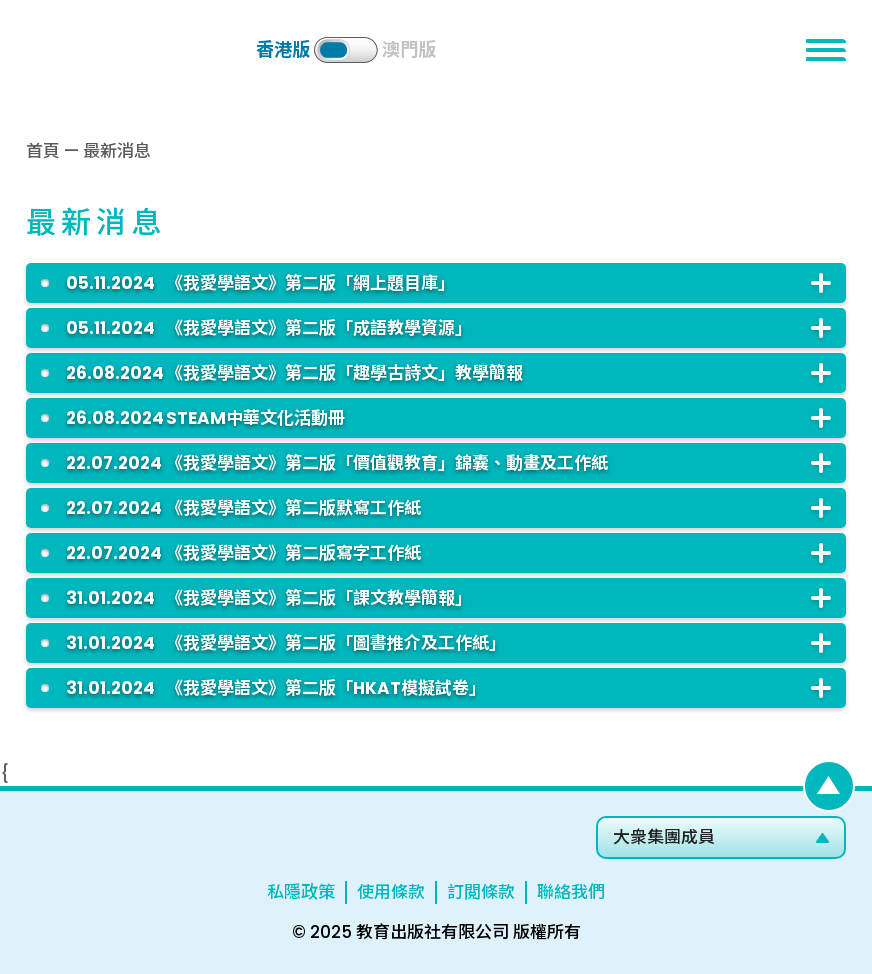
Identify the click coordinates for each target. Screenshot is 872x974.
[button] (826, 50)
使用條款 (391, 892)
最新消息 (117, 151)
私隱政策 (301, 892)
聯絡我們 (571, 892)
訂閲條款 (481, 892)
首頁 (43, 151)
